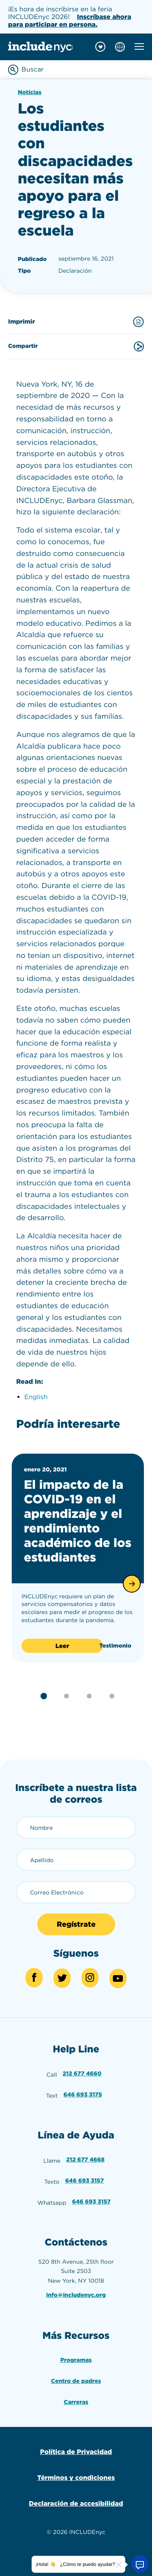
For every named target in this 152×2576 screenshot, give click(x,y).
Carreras (76, 2402)
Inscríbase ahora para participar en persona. (69, 20)
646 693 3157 (84, 2181)
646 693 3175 (82, 2095)
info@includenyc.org (76, 2295)
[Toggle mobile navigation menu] (139, 46)
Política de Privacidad (76, 2452)
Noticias (29, 92)
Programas (76, 2360)
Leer (62, 1646)
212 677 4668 (85, 2160)
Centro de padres (76, 2381)
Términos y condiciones (76, 2477)
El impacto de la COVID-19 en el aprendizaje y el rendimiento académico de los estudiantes (77, 1521)
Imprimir (76, 321)
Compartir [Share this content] (76, 346)
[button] (132, 1584)
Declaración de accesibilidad (76, 2503)
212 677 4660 (82, 2074)
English (35, 1397)
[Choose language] (120, 47)
